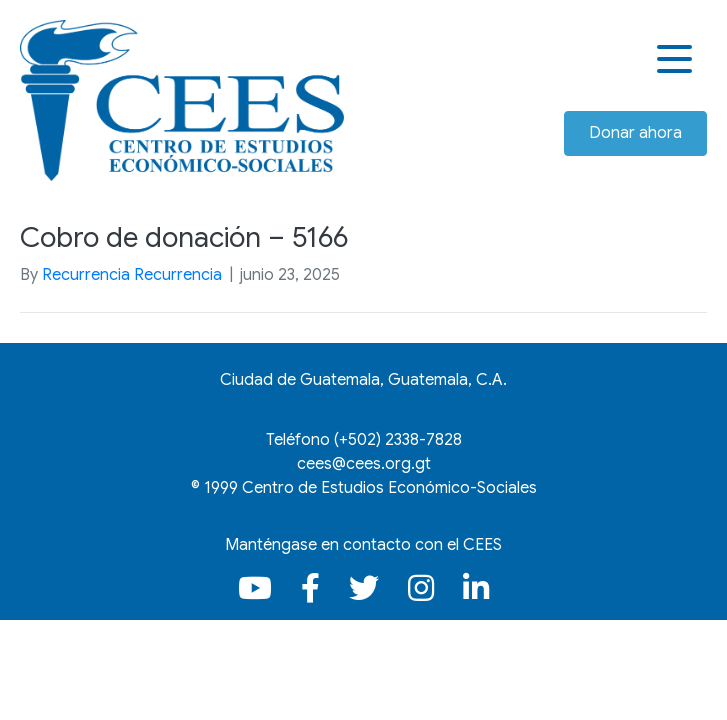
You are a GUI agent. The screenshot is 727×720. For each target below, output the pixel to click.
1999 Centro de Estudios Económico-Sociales (370, 488)
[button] (677, 59)
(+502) (398, 440)
